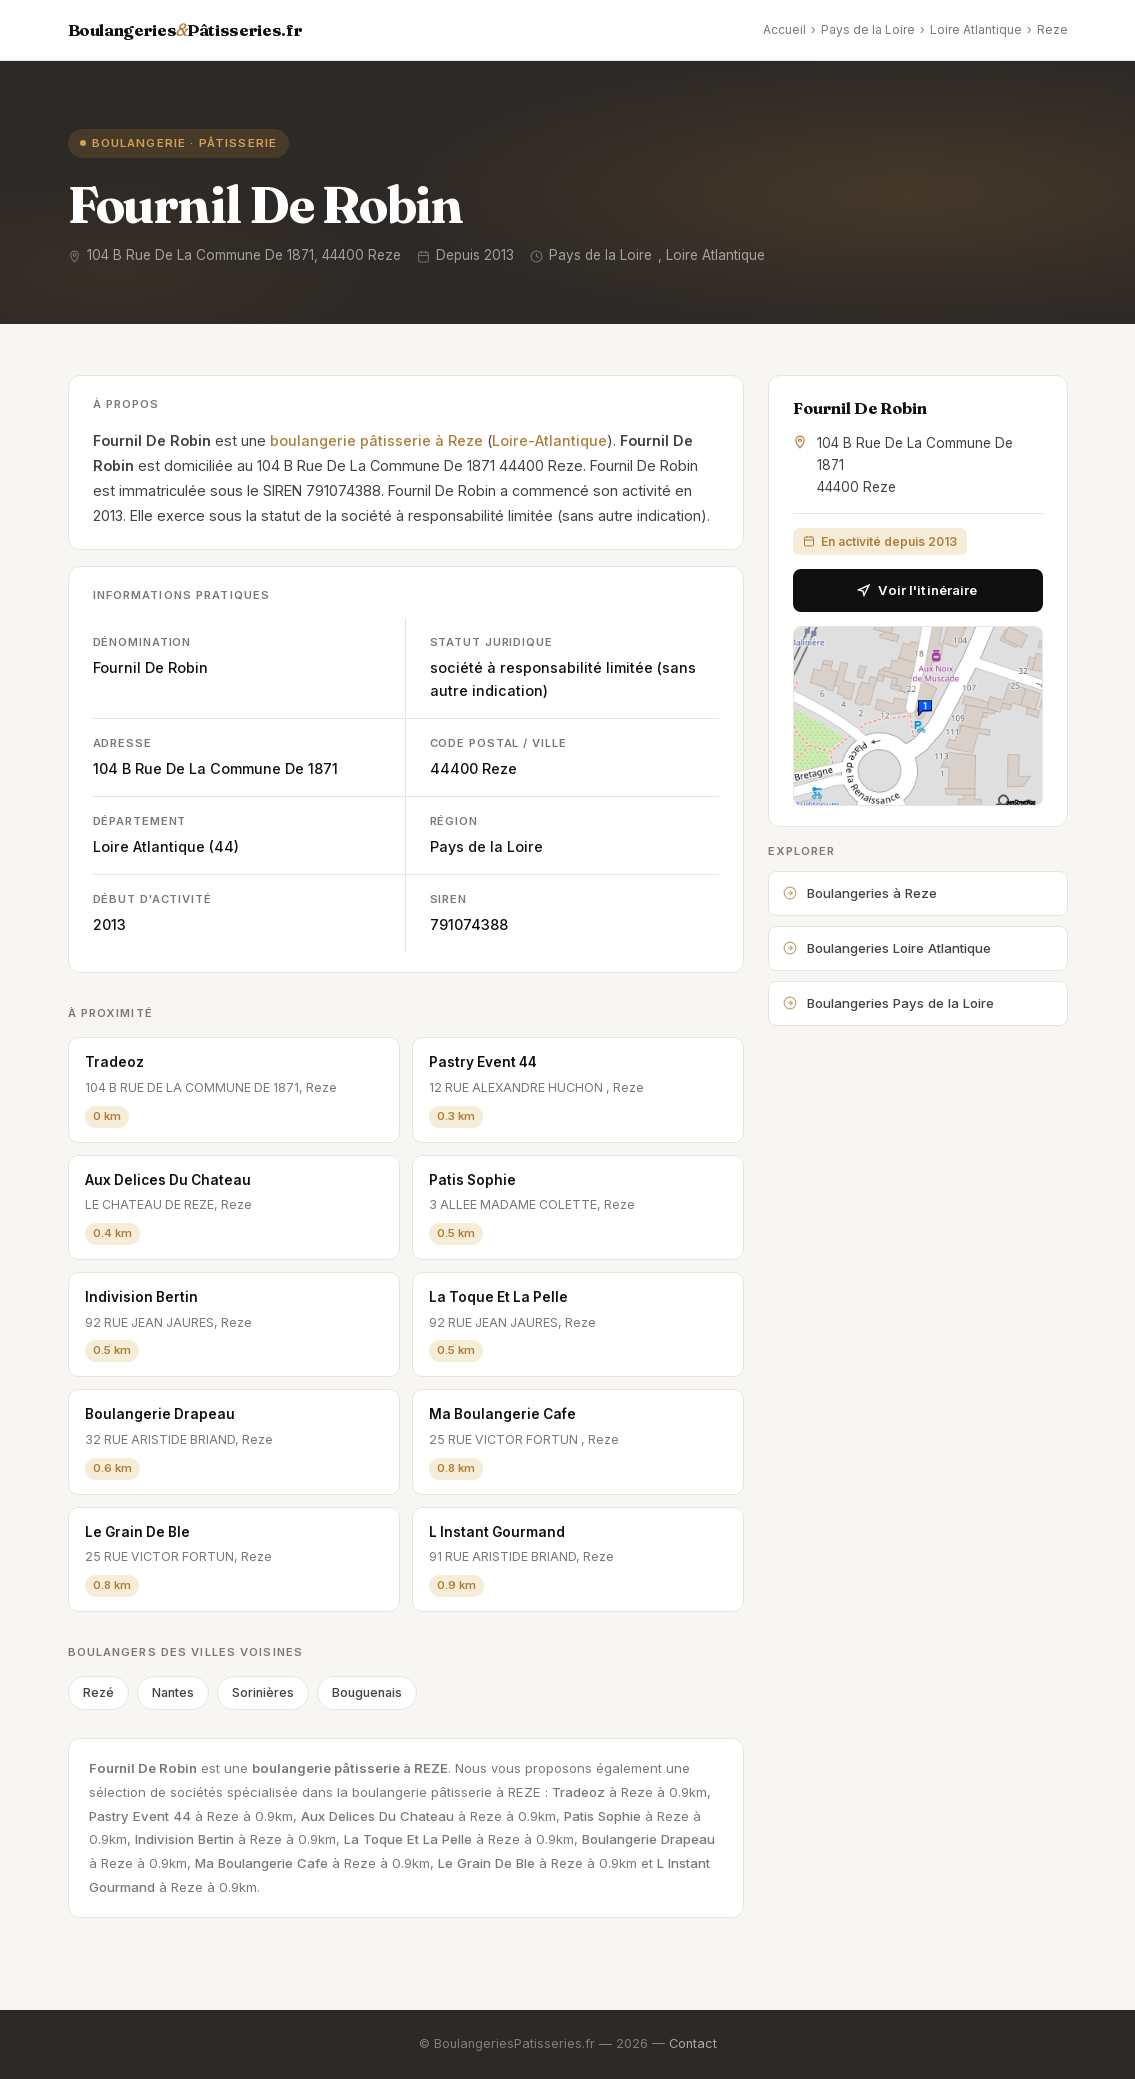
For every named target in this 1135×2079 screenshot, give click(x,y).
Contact (693, 2043)
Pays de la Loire (868, 29)
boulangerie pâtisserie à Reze (376, 440)
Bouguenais (367, 1692)
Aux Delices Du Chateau (168, 1180)
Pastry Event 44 (483, 1062)
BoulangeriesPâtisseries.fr (185, 30)
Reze (1052, 29)
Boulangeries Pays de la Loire (888, 1003)
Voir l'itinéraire (917, 590)
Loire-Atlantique (549, 440)
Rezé (98, 1692)
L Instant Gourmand (497, 1532)
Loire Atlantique (976, 29)
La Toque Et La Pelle (498, 1297)
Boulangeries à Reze (860, 893)
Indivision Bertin (141, 1297)
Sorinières (263, 1692)
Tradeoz (114, 1062)
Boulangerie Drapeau (160, 1414)
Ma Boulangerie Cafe (502, 1414)
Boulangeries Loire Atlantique (887, 948)
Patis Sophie (472, 1180)
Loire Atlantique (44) (166, 846)
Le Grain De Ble (137, 1532)
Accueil (784, 29)
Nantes (173, 1692)
